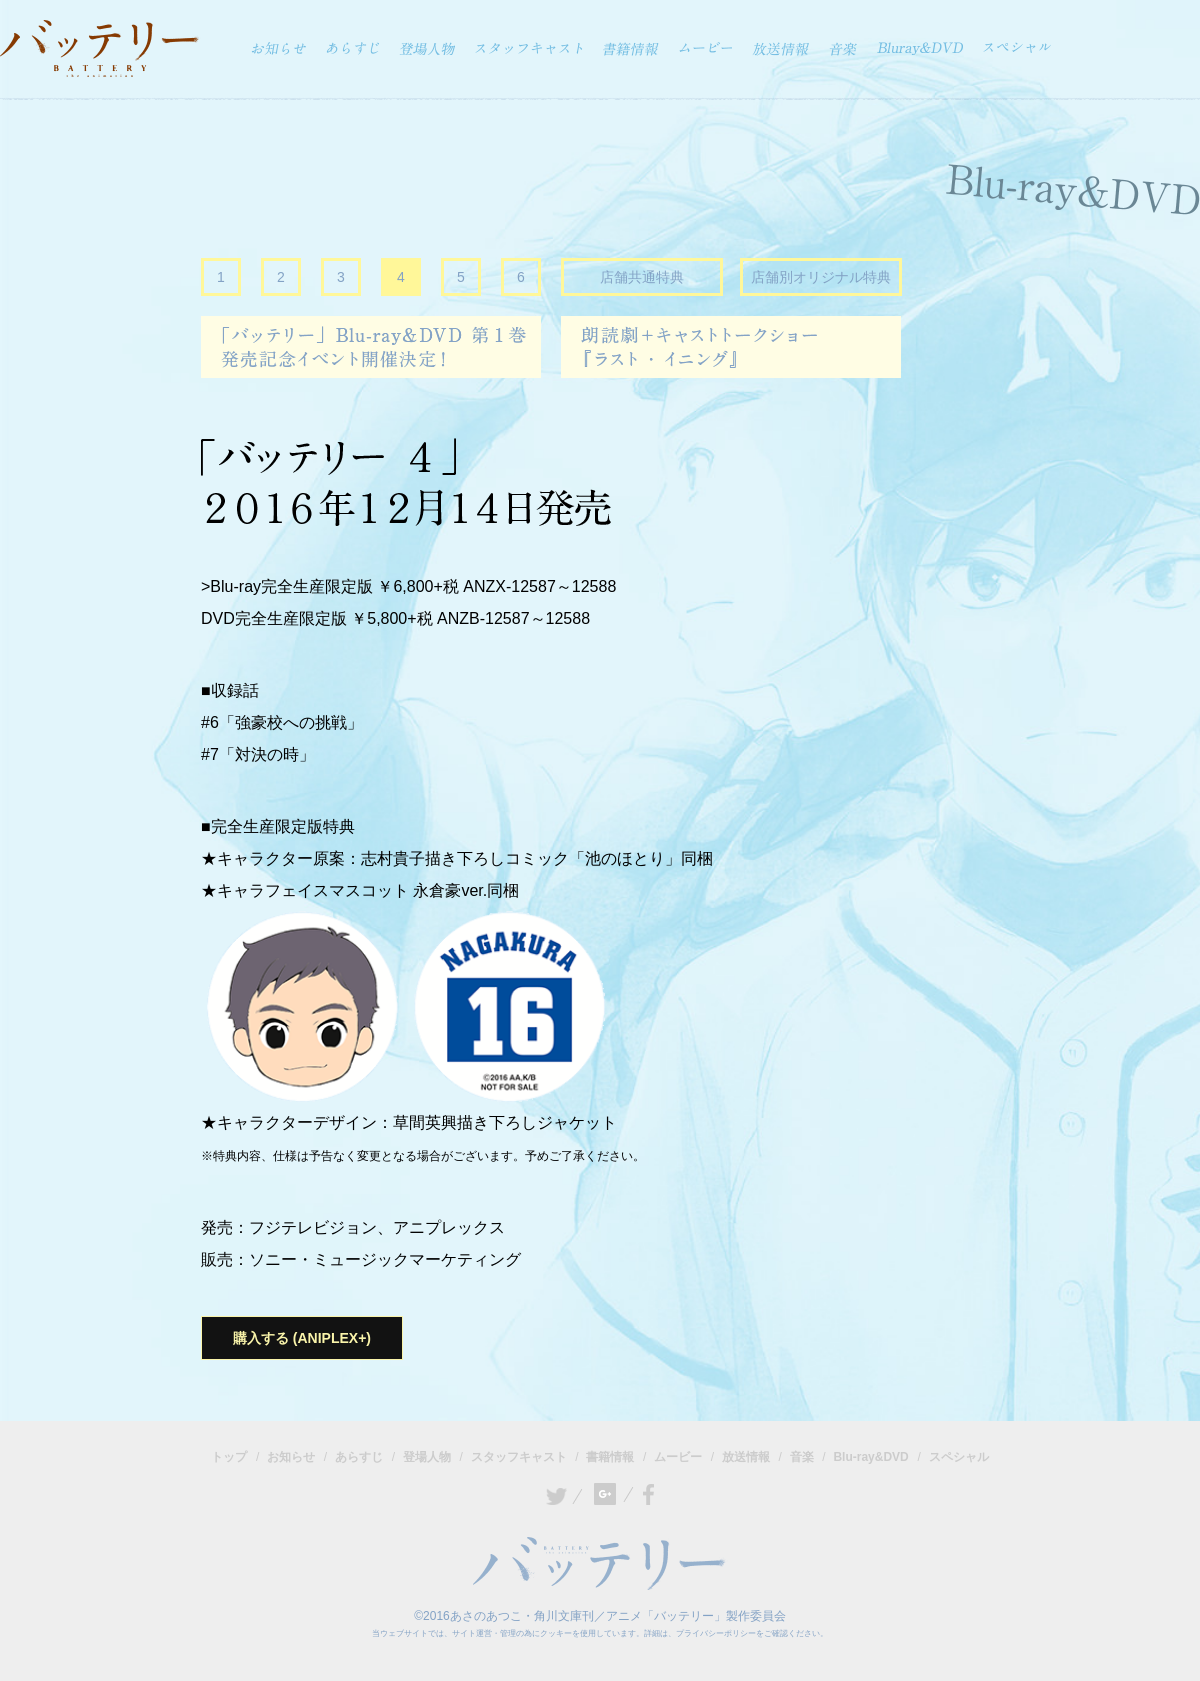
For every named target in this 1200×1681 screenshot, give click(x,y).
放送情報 (746, 1457)
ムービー (678, 1457)
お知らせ (291, 1457)
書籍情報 (610, 1457)
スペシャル (959, 1457)
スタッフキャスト (519, 1457)
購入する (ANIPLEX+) (302, 1338)
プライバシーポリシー (716, 1633)
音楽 (802, 1457)
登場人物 (427, 1457)
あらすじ (359, 1457)
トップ (229, 1457)
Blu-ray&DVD (870, 1457)
